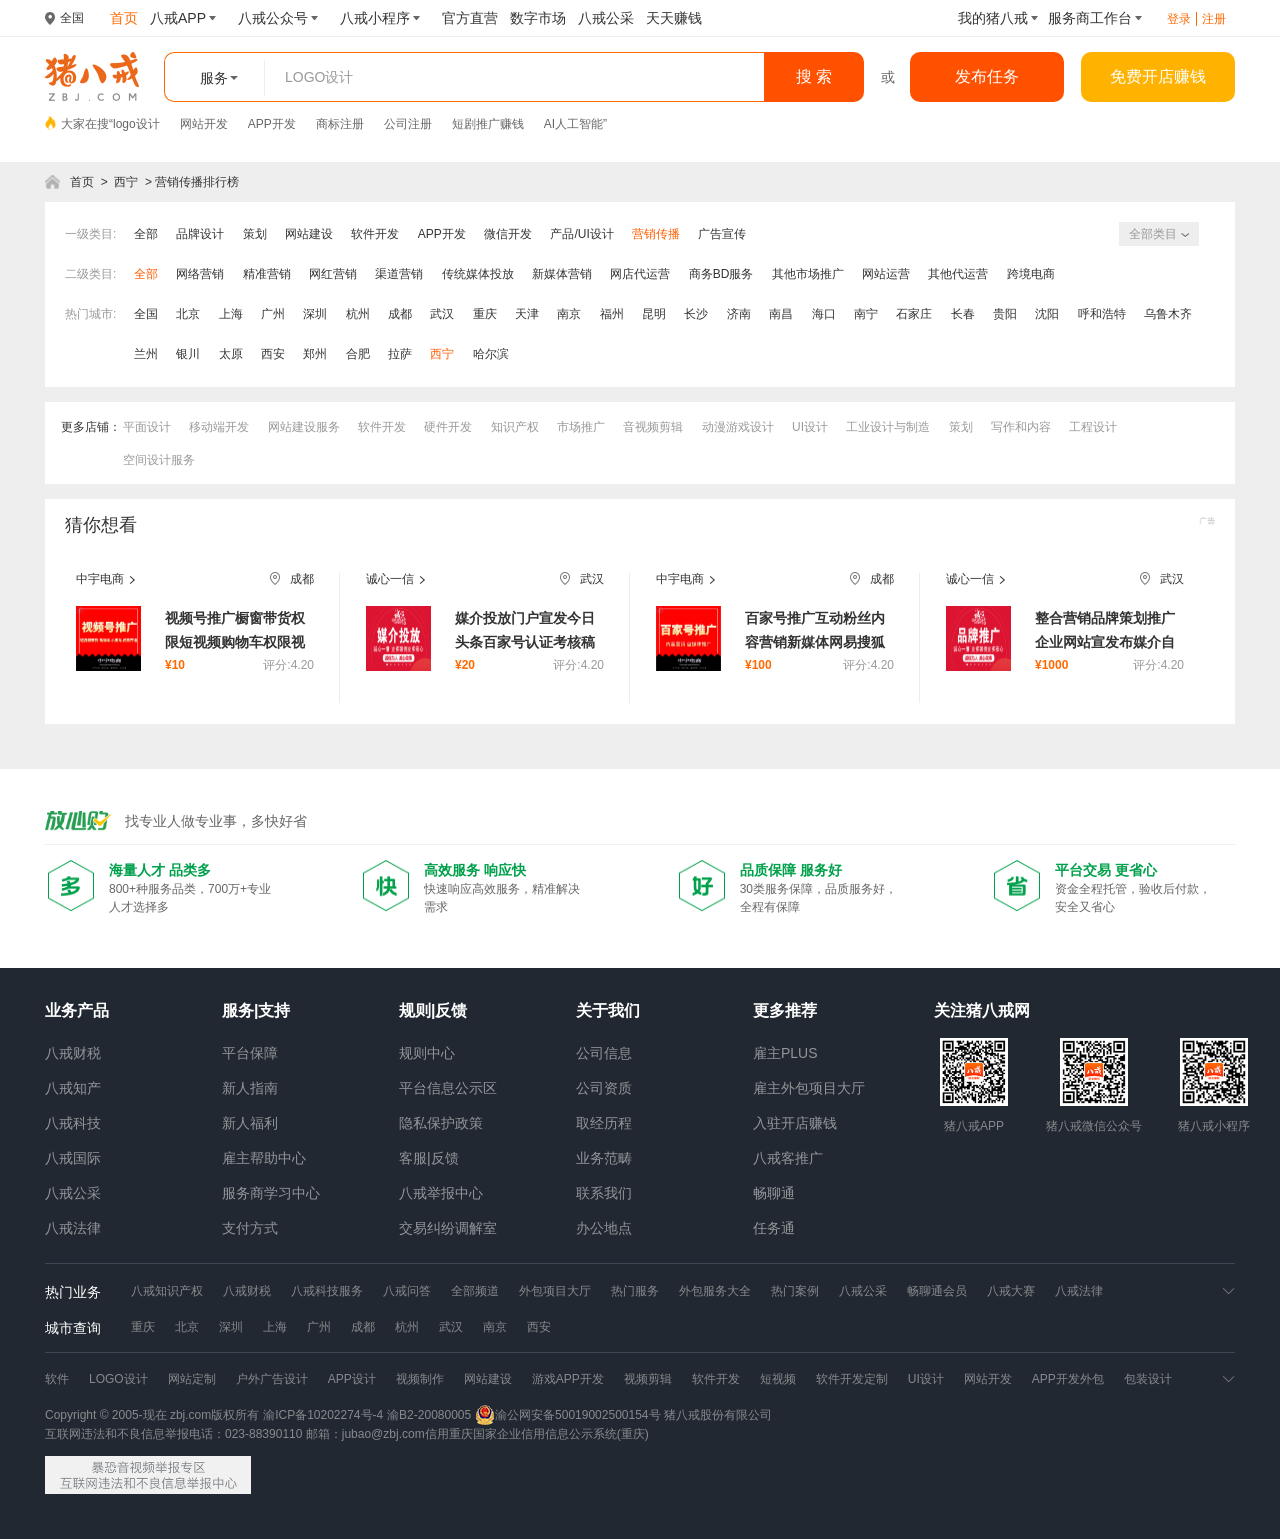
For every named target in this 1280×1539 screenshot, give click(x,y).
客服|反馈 (429, 1158)
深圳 (315, 314)
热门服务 (635, 1291)
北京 (188, 314)
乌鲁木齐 (1168, 314)
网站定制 (192, 1379)
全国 (146, 314)
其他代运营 (958, 274)
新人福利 (250, 1123)
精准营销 (267, 274)
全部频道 (475, 1291)
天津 (527, 314)
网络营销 (200, 274)
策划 (255, 234)
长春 (963, 314)
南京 (569, 314)
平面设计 (147, 427)
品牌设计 (200, 234)
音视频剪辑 (653, 427)
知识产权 (515, 427)
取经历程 (604, 1123)
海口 (824, 314)
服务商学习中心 (271, 1193)
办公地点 (604, 1228)
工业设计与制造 (888, 427)
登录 (1179, 19)
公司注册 (408, 124)
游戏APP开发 (568, 1379)
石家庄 (914, 314)
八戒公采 (73, 1193)
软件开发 (375, 234)
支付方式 (250, 1228)
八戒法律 (73, 1228)
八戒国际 (73, 1158)
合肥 (358, 354)
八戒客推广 (788, 1158)
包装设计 (1148, 1379)
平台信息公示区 (448, 1088)
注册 (1214, 19)
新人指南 (250, 1088)
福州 (612, 314)
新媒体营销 (562, 274)
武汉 (442, 314)
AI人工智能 (573, 124)
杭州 (358, 314)
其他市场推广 (808, 274)
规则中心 (427, 1053)
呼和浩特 (1102, 314)
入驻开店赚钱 (795, 1123)
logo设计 (136, 124)
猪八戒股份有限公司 (718, 1415)
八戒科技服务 (327, 1291)
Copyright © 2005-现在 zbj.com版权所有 (152, 1415)
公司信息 (604, 1053)
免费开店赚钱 (1158, 76)
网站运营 (886, 274)
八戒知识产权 (167, 1291)
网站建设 (309, 234)
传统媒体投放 (478, 274)
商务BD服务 (721, 274)
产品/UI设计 (581, 234)
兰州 (146, 354)
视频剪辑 (648, 1379)
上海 (231, 314)
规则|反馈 (433, 1010)
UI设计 (810, 427)
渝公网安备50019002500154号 (567, 1415)
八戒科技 (73, 1123)
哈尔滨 (491, 354)
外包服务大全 (715, 1291)
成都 (400, 314)
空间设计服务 (159, 460)
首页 (82, 182)
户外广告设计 (272, 1379)
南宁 (866, 314)
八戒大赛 (1011, 1291)
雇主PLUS (785, 1053)
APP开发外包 (1068, 1379)
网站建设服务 (304, 427)
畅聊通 (774, 1193)
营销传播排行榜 (197, 182)
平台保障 (250, 1053)
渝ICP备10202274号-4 (323, 1415)
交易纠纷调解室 (448, 1228)
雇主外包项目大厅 (809, 1088)
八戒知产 (73, 1088)
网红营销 (333, 274)
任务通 (774, 1228)
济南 (739, 314)
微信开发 (508, 234)
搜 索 (814, 76)
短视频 (778, 1379)
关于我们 (608, 1010)
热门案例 (795, 1291)
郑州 (315, 354)
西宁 (126, 182)
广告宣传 (722, 234)
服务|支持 (256, 1010)
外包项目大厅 (555, 1291)
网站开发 (204, 124)
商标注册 (340, 124)
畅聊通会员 (937, 1291)
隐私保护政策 (441, 1123)
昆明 (654, 314)
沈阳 (1047, 314)
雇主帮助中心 (264, 1158)
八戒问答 (407, 1291)
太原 (231, 354)
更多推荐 (785, 1010)
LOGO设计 (118, 1379)
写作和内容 (1021, 427)
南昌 (781, 314)
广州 (273, 314)
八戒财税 (73, 1053)
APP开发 (272, 124)
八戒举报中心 (441, 1193)
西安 (273, 354)
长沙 (696, 314)
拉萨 (400, 354)
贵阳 (1005, 314)
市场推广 (581, 427)
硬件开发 (448, 427)
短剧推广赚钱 (488, 124)
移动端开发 (219, 427)
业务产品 (77, 1010)
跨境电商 (1031, 274)
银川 (188, 354)
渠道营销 (399, 274)
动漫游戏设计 (738, 427)
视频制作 (420, 1379)
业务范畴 (604, 1158)
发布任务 (987, 76)
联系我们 (604, 1193)
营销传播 (656, 234)
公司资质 (604, 1088)
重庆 (485, 314)
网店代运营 (640, 274)
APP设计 (352, 1379)
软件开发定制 (852, 1379)
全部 (146, 234)
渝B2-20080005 (429, 1415)
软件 (57, 1379)
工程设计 (1093, 427)
